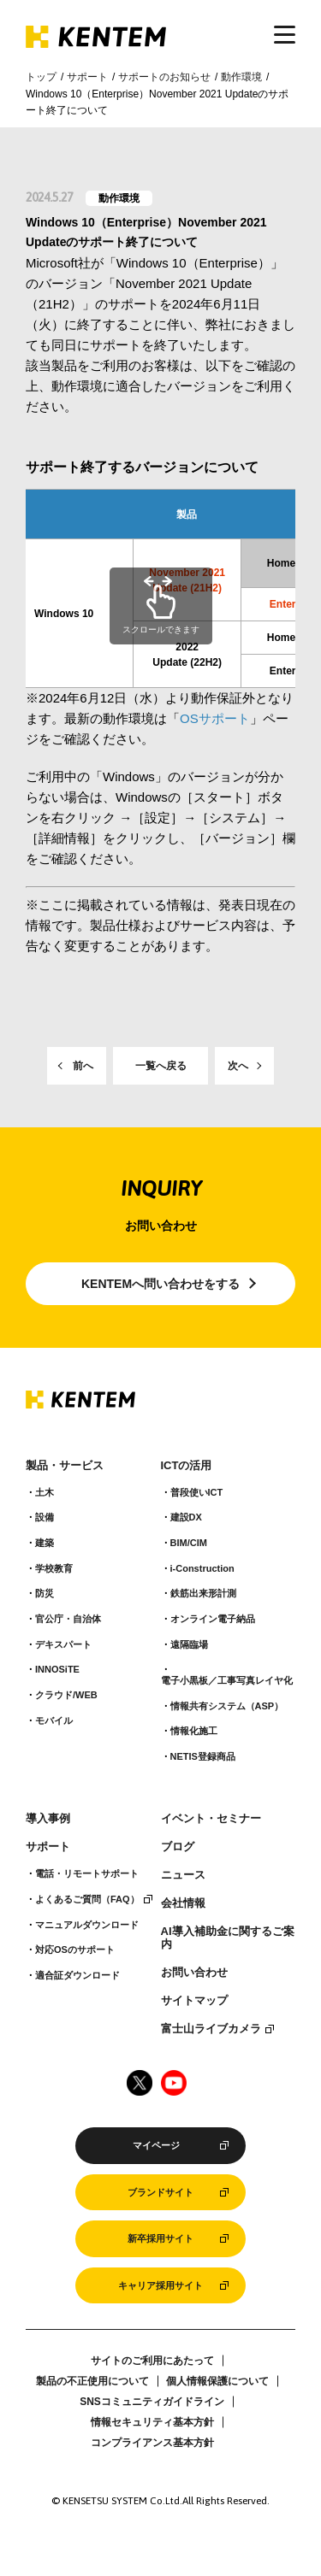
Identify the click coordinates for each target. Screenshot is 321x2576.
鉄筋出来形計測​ (203, 1593)
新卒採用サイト (160, 2238)
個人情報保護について (217, 2381)
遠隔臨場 (189, 1644)
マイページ (156, 2145)
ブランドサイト (160, 2192)
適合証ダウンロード (77, 1975)
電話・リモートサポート (87, 1873)
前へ (83, 1066)
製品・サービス (65, 1466)
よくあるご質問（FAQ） (87, 1899)
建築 (44, 1543)
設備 (44, 1517)
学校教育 (54, 1568)
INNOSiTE (57, 1669)
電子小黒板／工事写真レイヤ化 (227, 1680)
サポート (87, 77)
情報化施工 (193, 1731)
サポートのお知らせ (164, 77)
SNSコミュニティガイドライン (152, 2402)
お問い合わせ (194, 1973)
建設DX (186, 1517)
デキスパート (63, 1644)
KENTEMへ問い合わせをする (160, 1284)
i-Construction (202, 1568)
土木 (44, 1492)
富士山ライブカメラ (211, 2029)
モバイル (54, 1720)
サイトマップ (194, 2001)
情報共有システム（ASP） (227, 1706)
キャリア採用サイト (160, 2285)
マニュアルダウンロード (87, 1925)
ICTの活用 (186, 1466)
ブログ (177, 1847)
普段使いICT (196, 1492)
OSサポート (215, 718)
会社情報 (183, 1903)
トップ (41, 77)
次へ (238, 1066)
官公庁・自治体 (68, 1619)
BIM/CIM (188, 1543)
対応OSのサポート (75, 1949)
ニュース (183, 1875)
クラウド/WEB (66, 1695)
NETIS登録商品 (202, 1756)
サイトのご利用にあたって (152, 2361)
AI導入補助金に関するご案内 (227, 1938)
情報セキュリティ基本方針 (152, 2422)
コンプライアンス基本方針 (152, 2443)
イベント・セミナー (211, 1819)
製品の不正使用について (92, 2381)
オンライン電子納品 (212, 1619)
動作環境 (241, 77)
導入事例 (48, 1819)
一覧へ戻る (161, 1066)
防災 (44, 1593)
